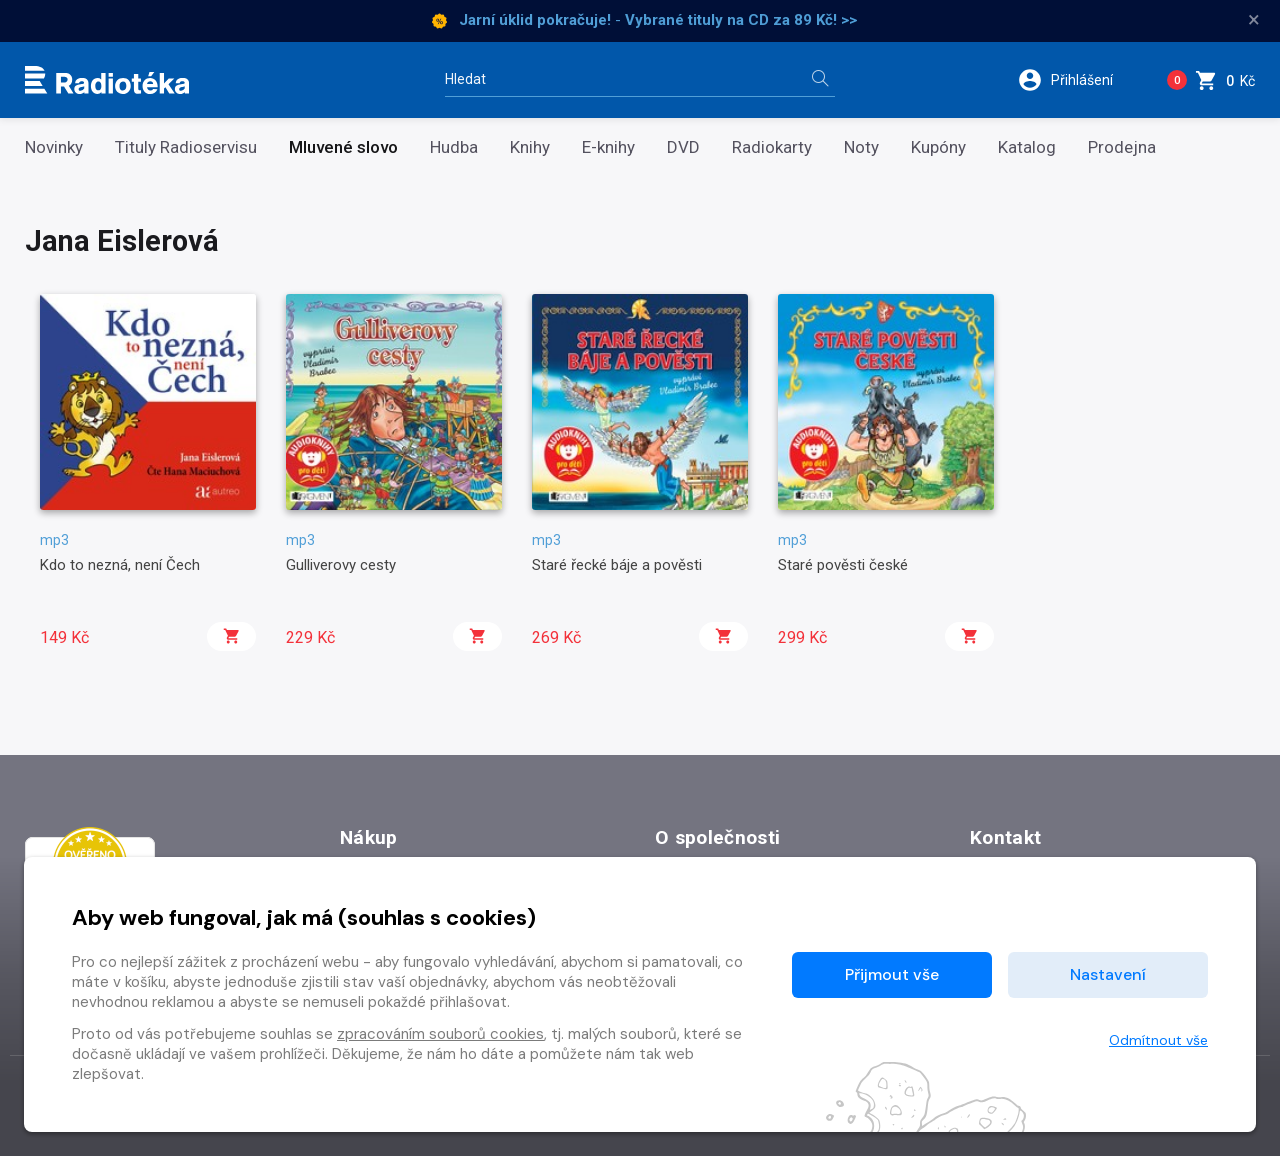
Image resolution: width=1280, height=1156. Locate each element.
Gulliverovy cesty (341, 565)
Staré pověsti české (843, 565)
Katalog (1027, 147)
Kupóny (938, 147)
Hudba (454, 147)
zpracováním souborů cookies (440, 1034)
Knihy (530, 147)
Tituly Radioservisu (186, 147)
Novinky (54, 147)
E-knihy (608, 147)
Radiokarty (772, 147)
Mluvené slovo (343, 147)
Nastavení (1108, 974)
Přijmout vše (892, 974)
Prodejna (1122, 147)
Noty (861, 147)
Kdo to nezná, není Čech (120, 565)
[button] (1078, 80)
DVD (683, 147)
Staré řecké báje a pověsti (617, 565)
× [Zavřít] (1254, 20)
